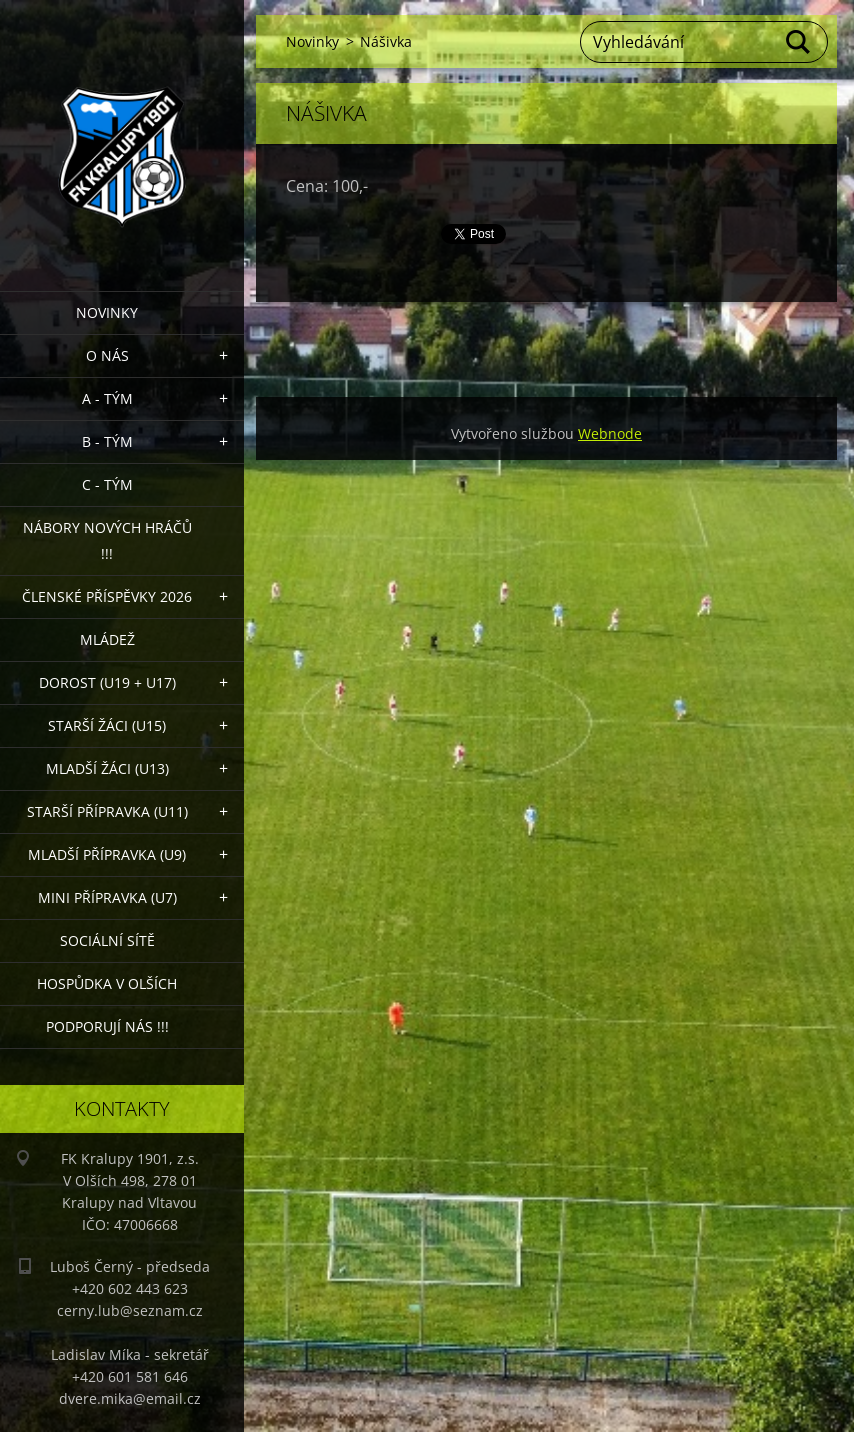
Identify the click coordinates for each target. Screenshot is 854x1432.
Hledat (799, 42)
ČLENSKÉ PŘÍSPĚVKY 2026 (107, 596)
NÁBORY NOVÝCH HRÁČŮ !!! (107, 540)
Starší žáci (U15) (107, 725)
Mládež (107, 639)
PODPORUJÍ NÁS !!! (107, 1026)
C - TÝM (107, 484)
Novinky (107, 312)
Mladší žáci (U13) (107, 768)
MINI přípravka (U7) (107, 897)
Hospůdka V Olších (107, 983)
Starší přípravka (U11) (107, 811)
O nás (107, 355)
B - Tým (107, 441)
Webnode (610, 433)
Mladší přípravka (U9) (107, 854)
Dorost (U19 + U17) (107, 682)
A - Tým (107, 398)
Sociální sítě (107, 940)
